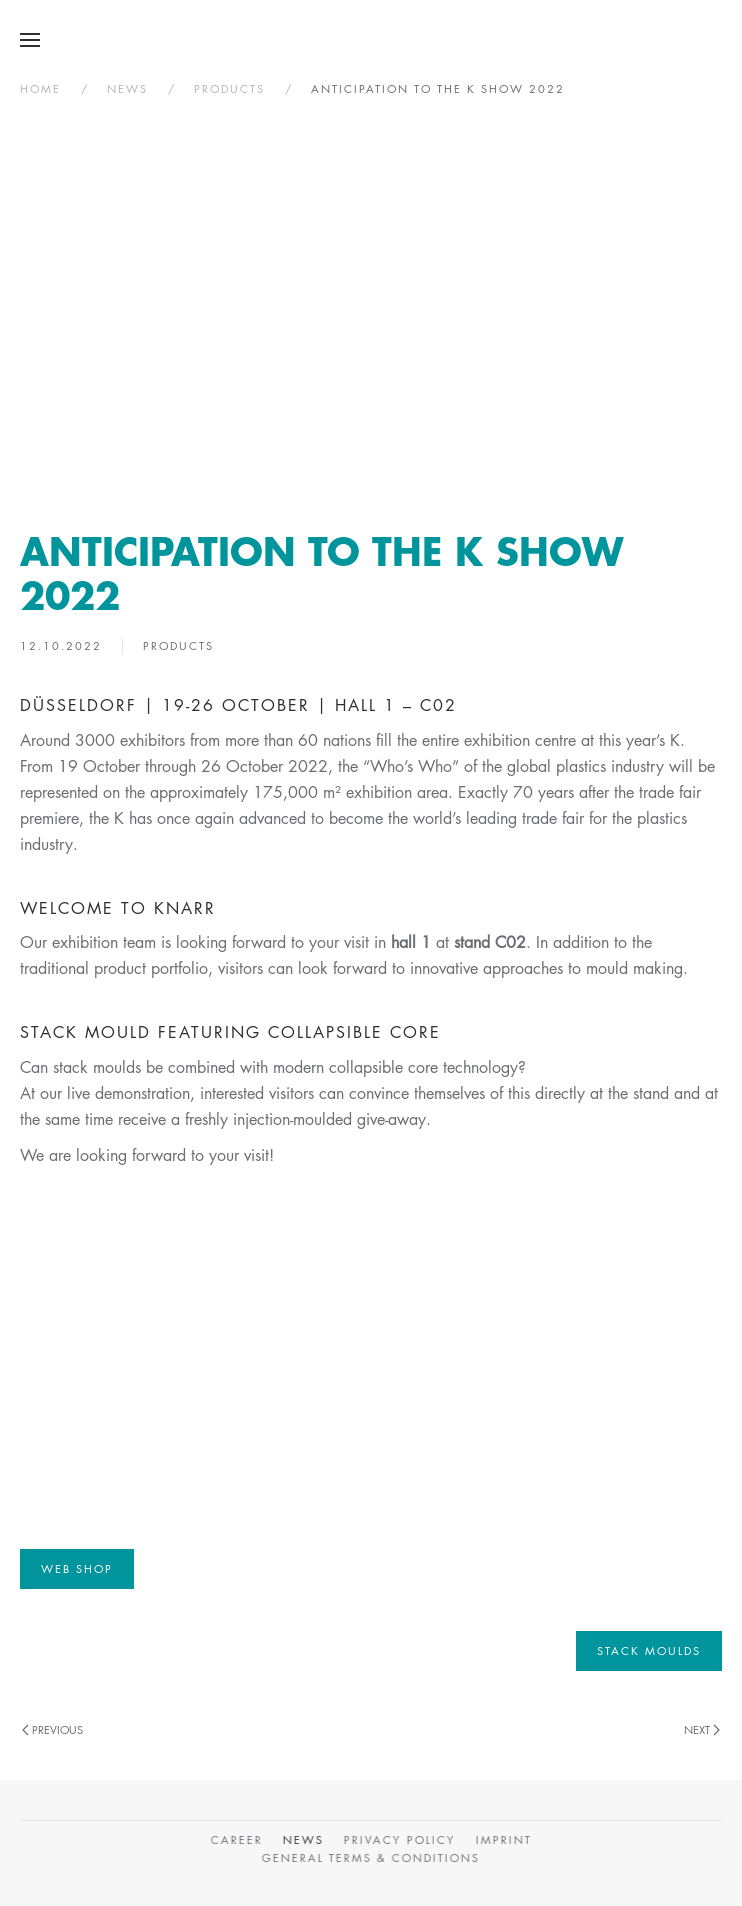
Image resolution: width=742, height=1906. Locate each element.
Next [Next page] (702, 1729)
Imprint (502, 1839)
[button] (30, 40)
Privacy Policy (398, 1839)
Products (178, 645)
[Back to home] (371, 40)
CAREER (235, 1839)
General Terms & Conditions (369, 1857)
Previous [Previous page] (52, 1729)
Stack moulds (649, 1650)
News (301, 1839)
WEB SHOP (77, 1568)
